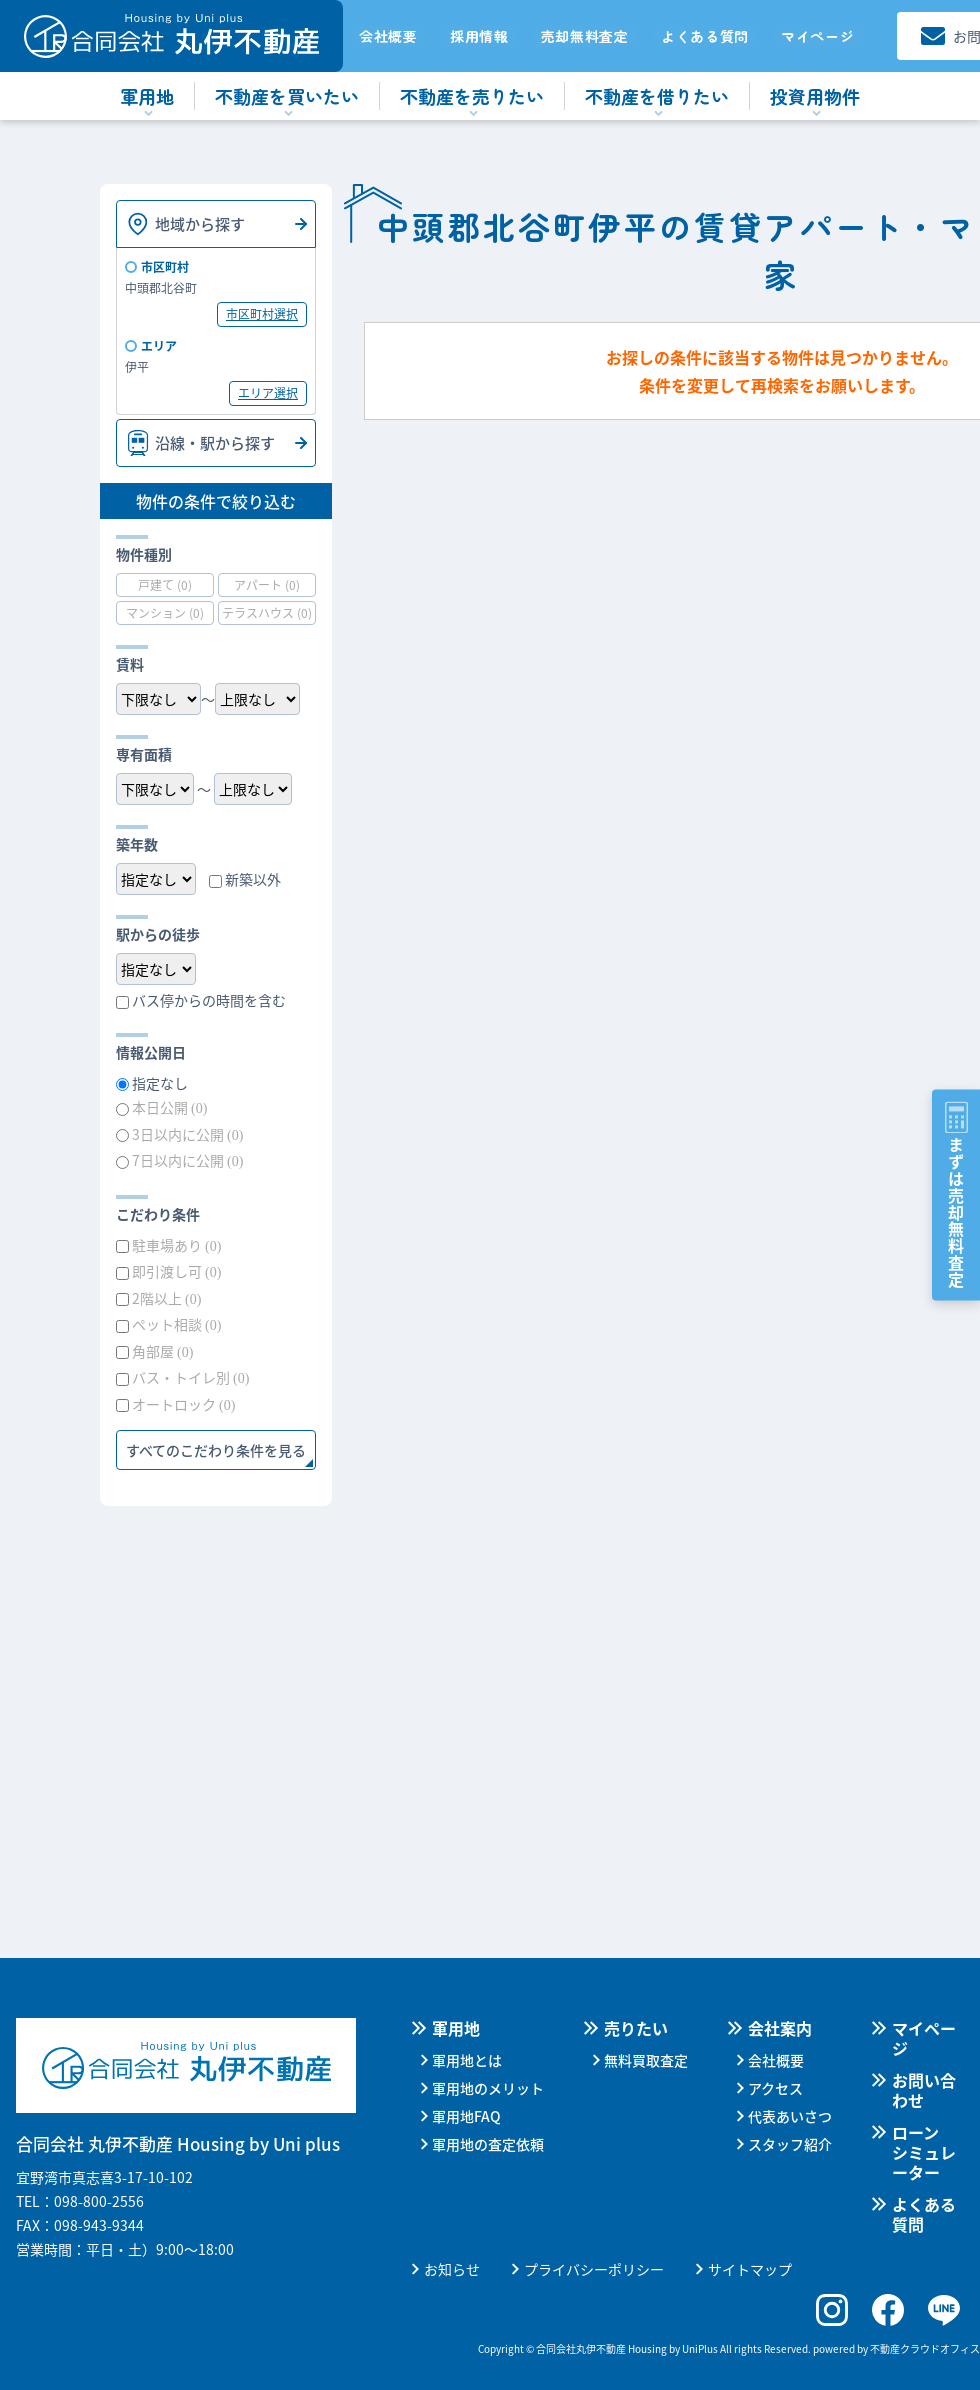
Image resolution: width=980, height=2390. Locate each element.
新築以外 (253, 879)
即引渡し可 (176, 1271)
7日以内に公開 (187, 1160)
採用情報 (479, 36)
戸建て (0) (165, 584)
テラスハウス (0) (267, 612)
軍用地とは (467, 2060)
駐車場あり (176, 1245)
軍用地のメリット (488, 2088)
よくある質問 (705, 36)
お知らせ (452, 2269)
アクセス (775, 2088)
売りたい (636, 2028)
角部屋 (162, 1351)
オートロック (183, 1404)
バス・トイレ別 (190, 1377)
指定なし (160, 1083)
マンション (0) (165, 612)
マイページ (818, 36)
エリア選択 (268, 392)
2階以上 (166, 1298)
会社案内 (780, 2028)
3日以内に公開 (187, 1134)
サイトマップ (750, 2269)
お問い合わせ (924, 2090)
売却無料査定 (585, 36)
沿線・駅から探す (215, 442)
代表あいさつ (790, 2116)
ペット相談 (176, 1324)
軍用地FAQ (466, 2116)
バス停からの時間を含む (209, 1000)
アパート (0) (267, 584)
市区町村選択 (262, 313)
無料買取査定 (646, 2060)
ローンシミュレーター (924, 2152)
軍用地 (456, 2028)
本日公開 (169, 1107)
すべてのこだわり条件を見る (216, 1450)
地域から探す (200, 223)
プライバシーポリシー (594, 2269)
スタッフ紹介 (790, 2144)
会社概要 (388, 36)
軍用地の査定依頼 (488, 2144)
